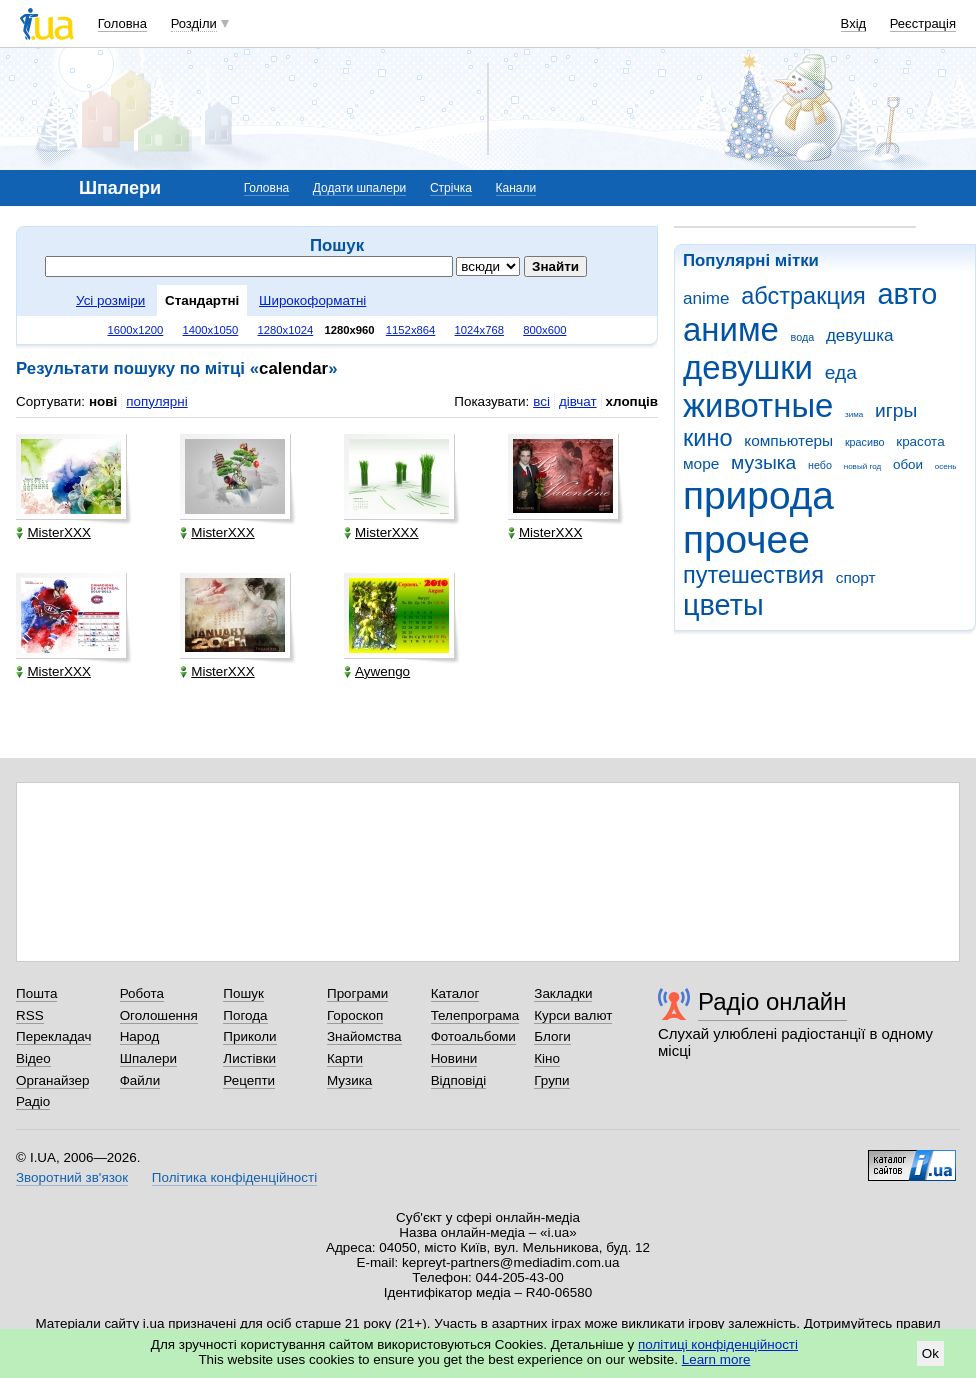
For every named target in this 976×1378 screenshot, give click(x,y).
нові (103, 401)
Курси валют (573, 1015)
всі (541, 401)
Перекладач (53, 1036)
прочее (746, 539)
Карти (345, 1058)
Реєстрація (923, 23)
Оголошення (159, 1015)
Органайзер (52, 1080)
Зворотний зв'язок (72, 1177)
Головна (122, 23)
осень (946, 466)
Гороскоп (355, 1015)
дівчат (578, 401)
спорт (856, 577)
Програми (357, 993)
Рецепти (249, 1080)
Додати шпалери (359, 188)
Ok (930, 1353)
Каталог (455, 993)
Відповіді (459, 1080)
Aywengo (377, 671)
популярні (156, 401)
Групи (551, 1080)
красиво (865, 442)
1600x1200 (136, 330)
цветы (723, 605)
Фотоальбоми (473, 1036)
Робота (142, 993)
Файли (140, 1080)
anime (706, 298)
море (701, 463)
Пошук (243, 993)
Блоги (552, 1036)
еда (841, 372)
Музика (349, 1080)
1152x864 (411, 330)
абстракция (803, 296)
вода (803, 337)
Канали (516, 188)
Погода (245, 1015)
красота (920, 441)
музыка (763, 462)
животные (758, 405)
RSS (30, 1015)
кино (708, 438)
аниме (731, 329)
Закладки (563, 993)
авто (908, 294)
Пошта (36, 993)
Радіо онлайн (772, 1001)
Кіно (547, 1058)
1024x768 (480, 330)
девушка (860, 335)
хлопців (632, 401)
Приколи (249, 1036)
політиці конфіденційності (718, 1344)
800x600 (544, 330)
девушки (748, 367)
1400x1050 (210, 330)
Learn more (716, 1359)
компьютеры (788, 440)
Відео (33, 1058)
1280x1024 (285, 330)
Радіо (33, 1101)
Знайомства (364, 1036)
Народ (140, 1036)
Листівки (249, 1058)
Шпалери (148, 1058)
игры (896, 410)
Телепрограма (475, 1015)
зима (854, 414)
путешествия (753, 575)
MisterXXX (53, 532)
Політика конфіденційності (234, 1177)
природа (758, 495)
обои (908, 464)
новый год (862, 466)
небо (820, 465)
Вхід (854, 23)
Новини (454, 1058)
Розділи (194, 23)
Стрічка (451, 188)
